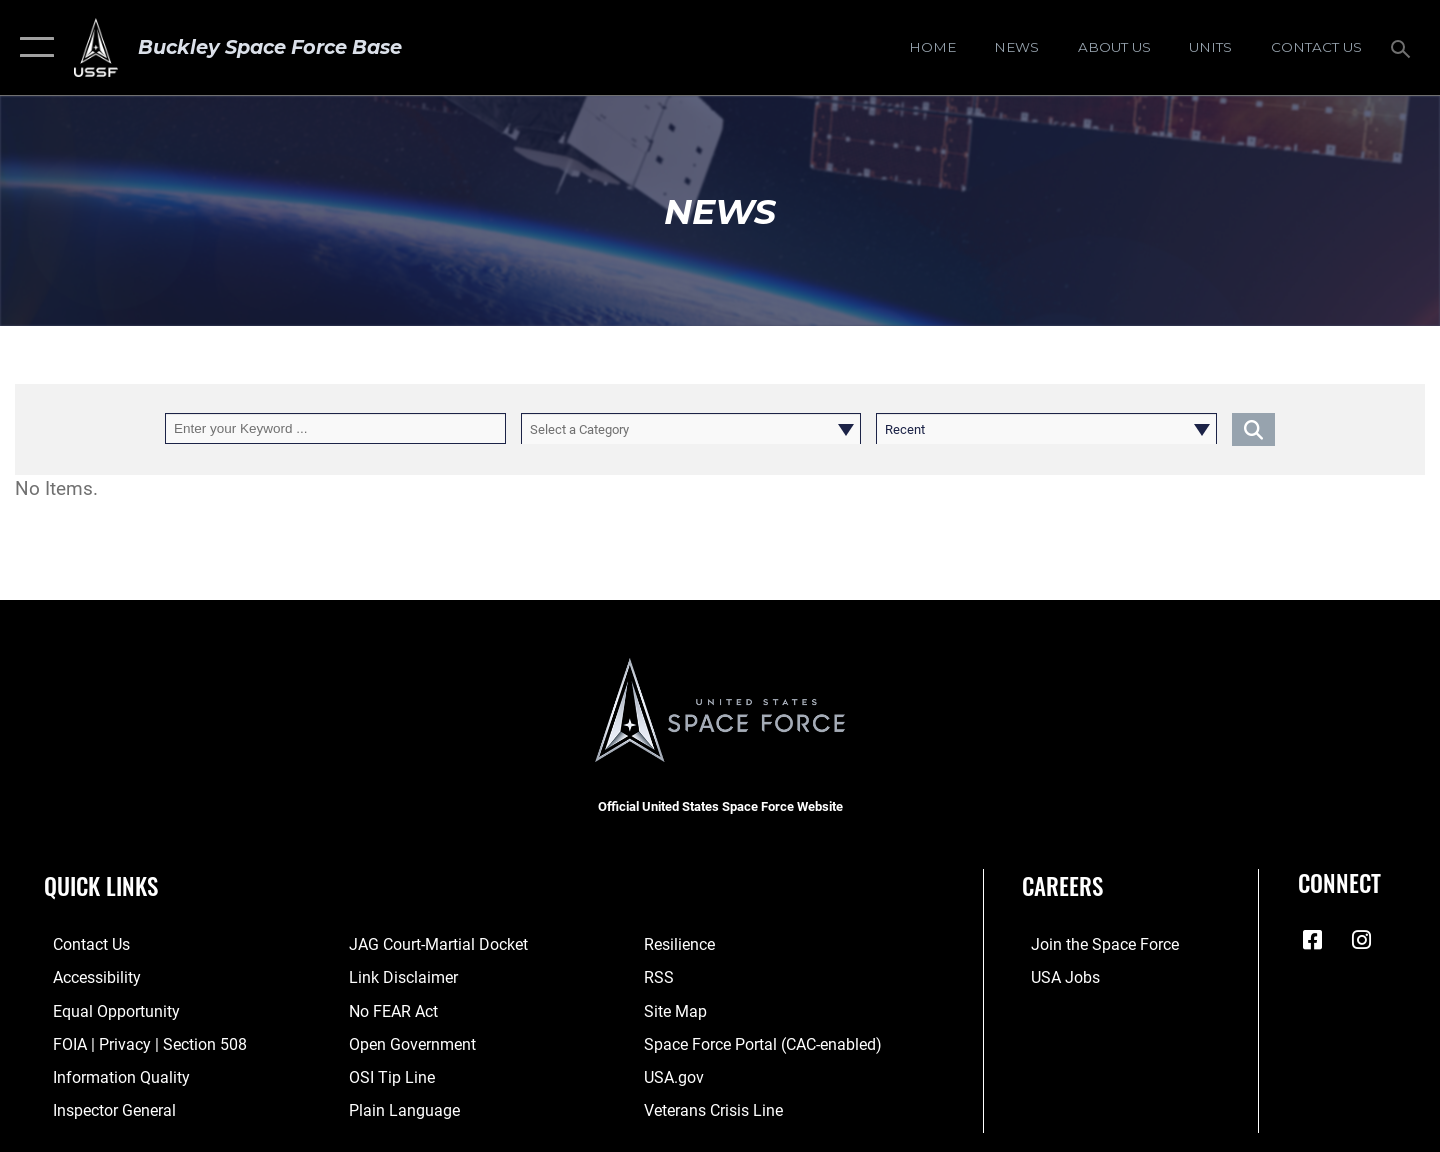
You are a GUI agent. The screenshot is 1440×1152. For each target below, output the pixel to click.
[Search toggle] (1403, 47)
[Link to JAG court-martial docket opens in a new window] (432, 944)
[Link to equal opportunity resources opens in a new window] (103, 1010)
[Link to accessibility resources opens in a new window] (87, 977)
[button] (32, 47)
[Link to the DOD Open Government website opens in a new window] (405, 1042)
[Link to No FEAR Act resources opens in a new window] (389, 1010)
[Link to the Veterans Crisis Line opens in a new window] (714, 1108)
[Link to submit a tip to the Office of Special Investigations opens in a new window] (386, 1075)
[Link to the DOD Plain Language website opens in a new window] (396, 1108)
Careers (1062, 886)
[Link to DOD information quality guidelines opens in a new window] (108, 1075)
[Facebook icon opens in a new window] (1313, 940)
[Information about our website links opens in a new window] (398, 977)
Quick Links (101, 886)
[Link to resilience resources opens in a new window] (681, 944)
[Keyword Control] (335, 428)
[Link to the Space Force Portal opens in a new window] (760, 1042)
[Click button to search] (1253, 428)
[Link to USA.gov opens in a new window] (675, 1075)
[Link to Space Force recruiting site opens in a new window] (1092, 944)
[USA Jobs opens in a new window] (1055, 977)
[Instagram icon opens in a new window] (1362, 940)
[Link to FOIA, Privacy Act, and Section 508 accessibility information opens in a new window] (135, 1042)
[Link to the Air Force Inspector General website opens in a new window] (103, 1108)
